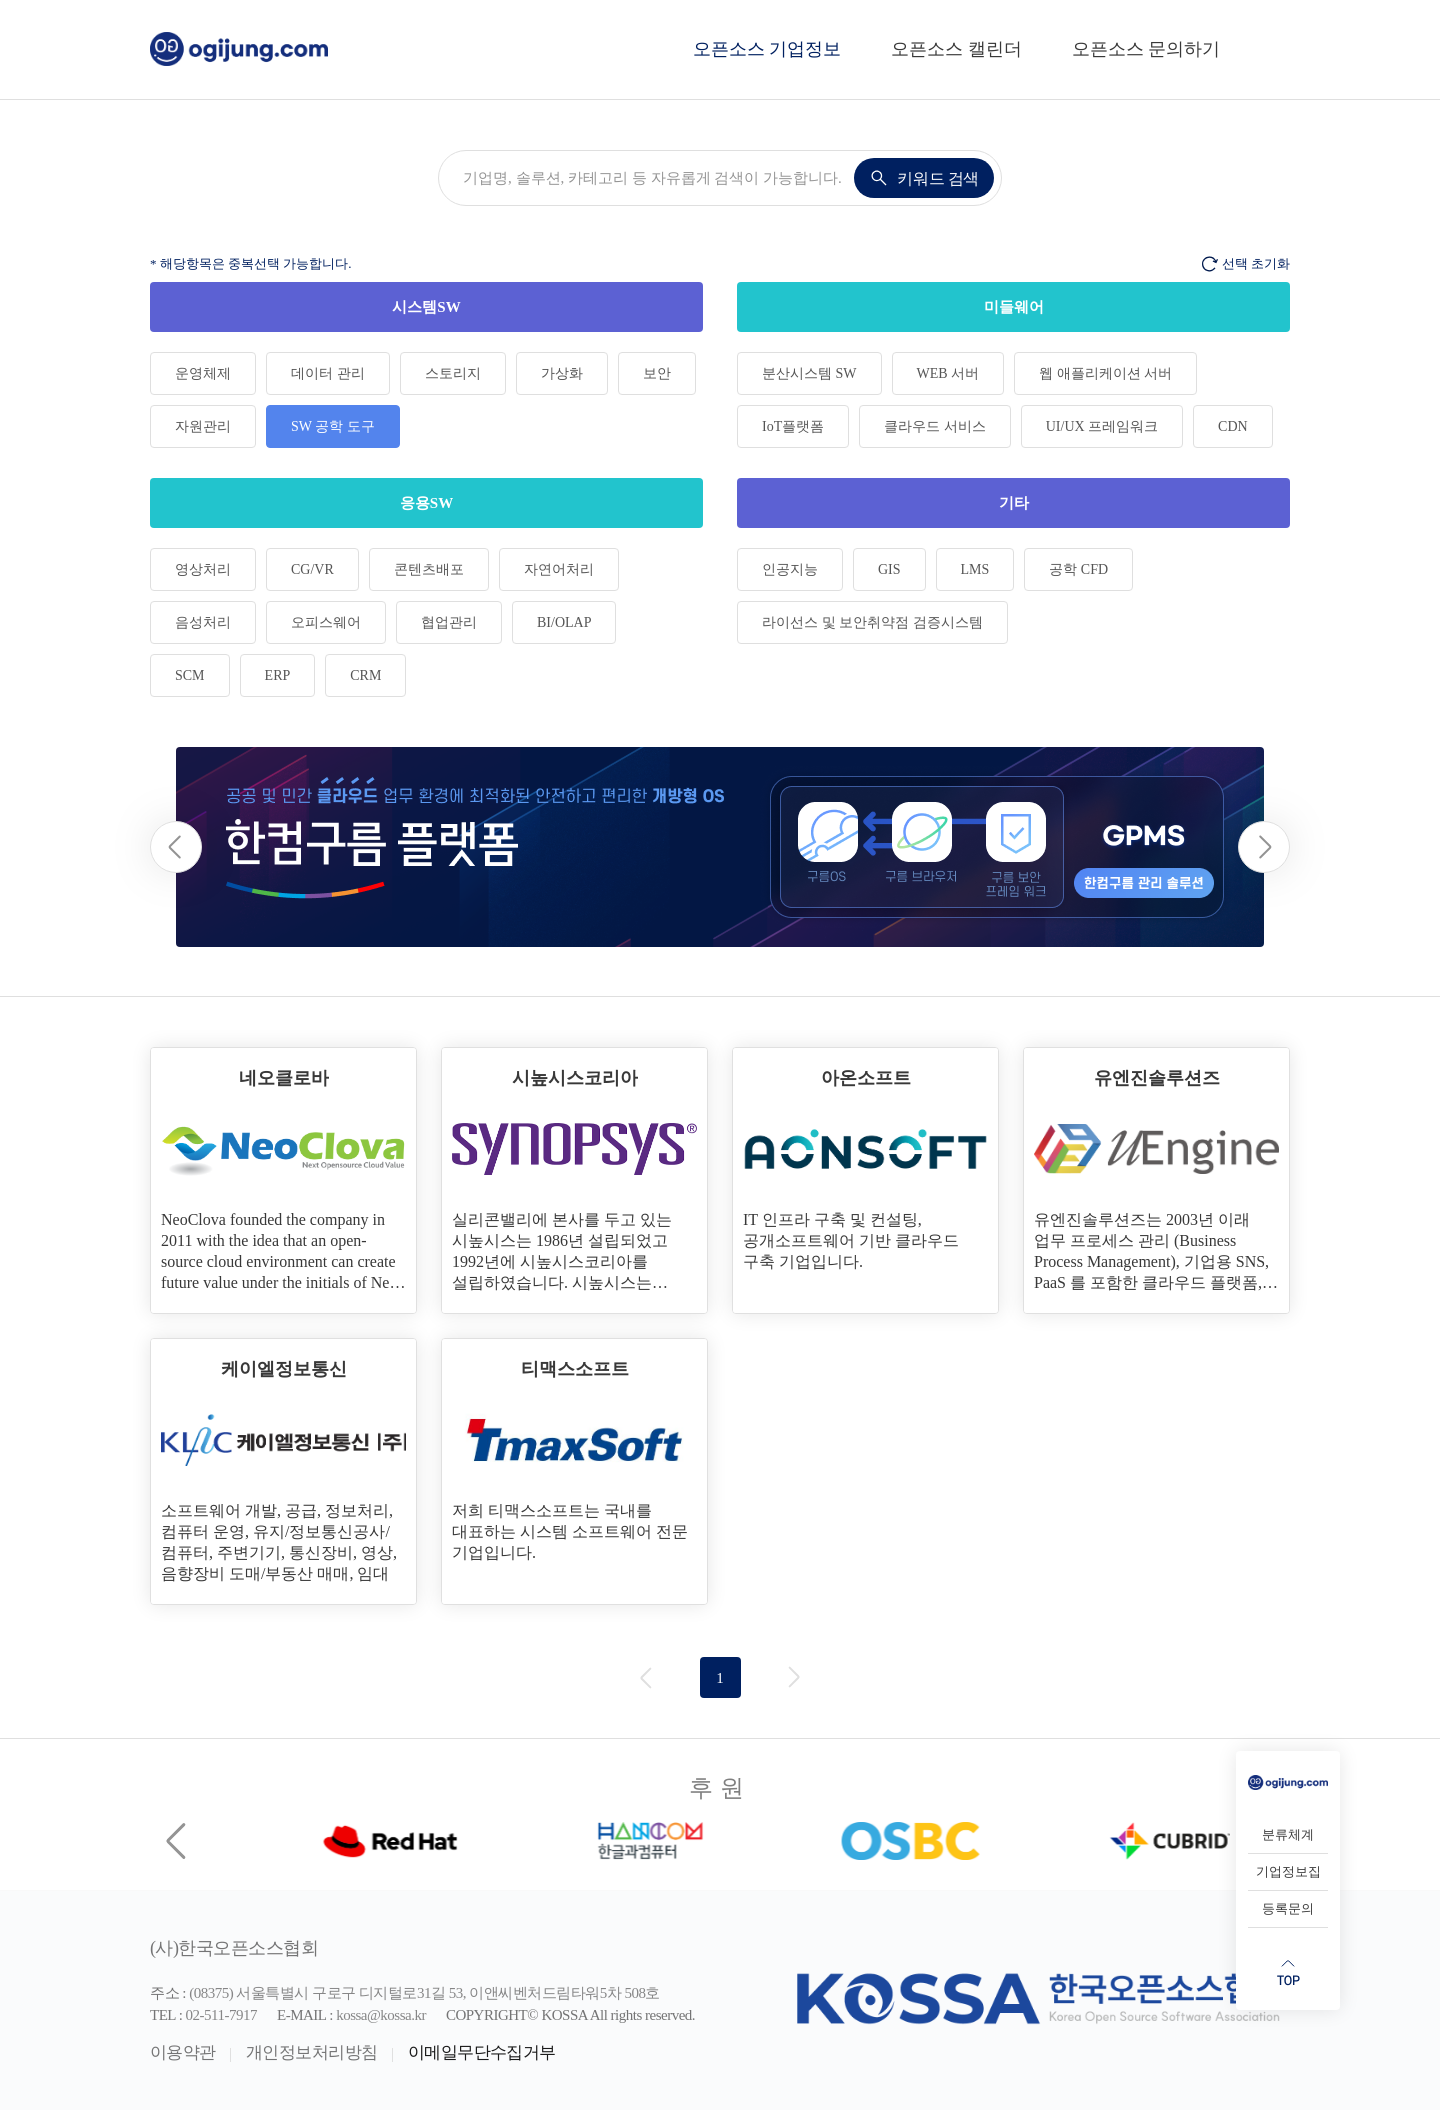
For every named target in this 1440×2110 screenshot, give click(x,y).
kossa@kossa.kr (381, 2015)
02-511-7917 (221, 2015)
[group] (720, 847)
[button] (1264, 847)
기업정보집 (1288, 1871)
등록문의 (1288, 1908)
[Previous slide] (178, 1841)
